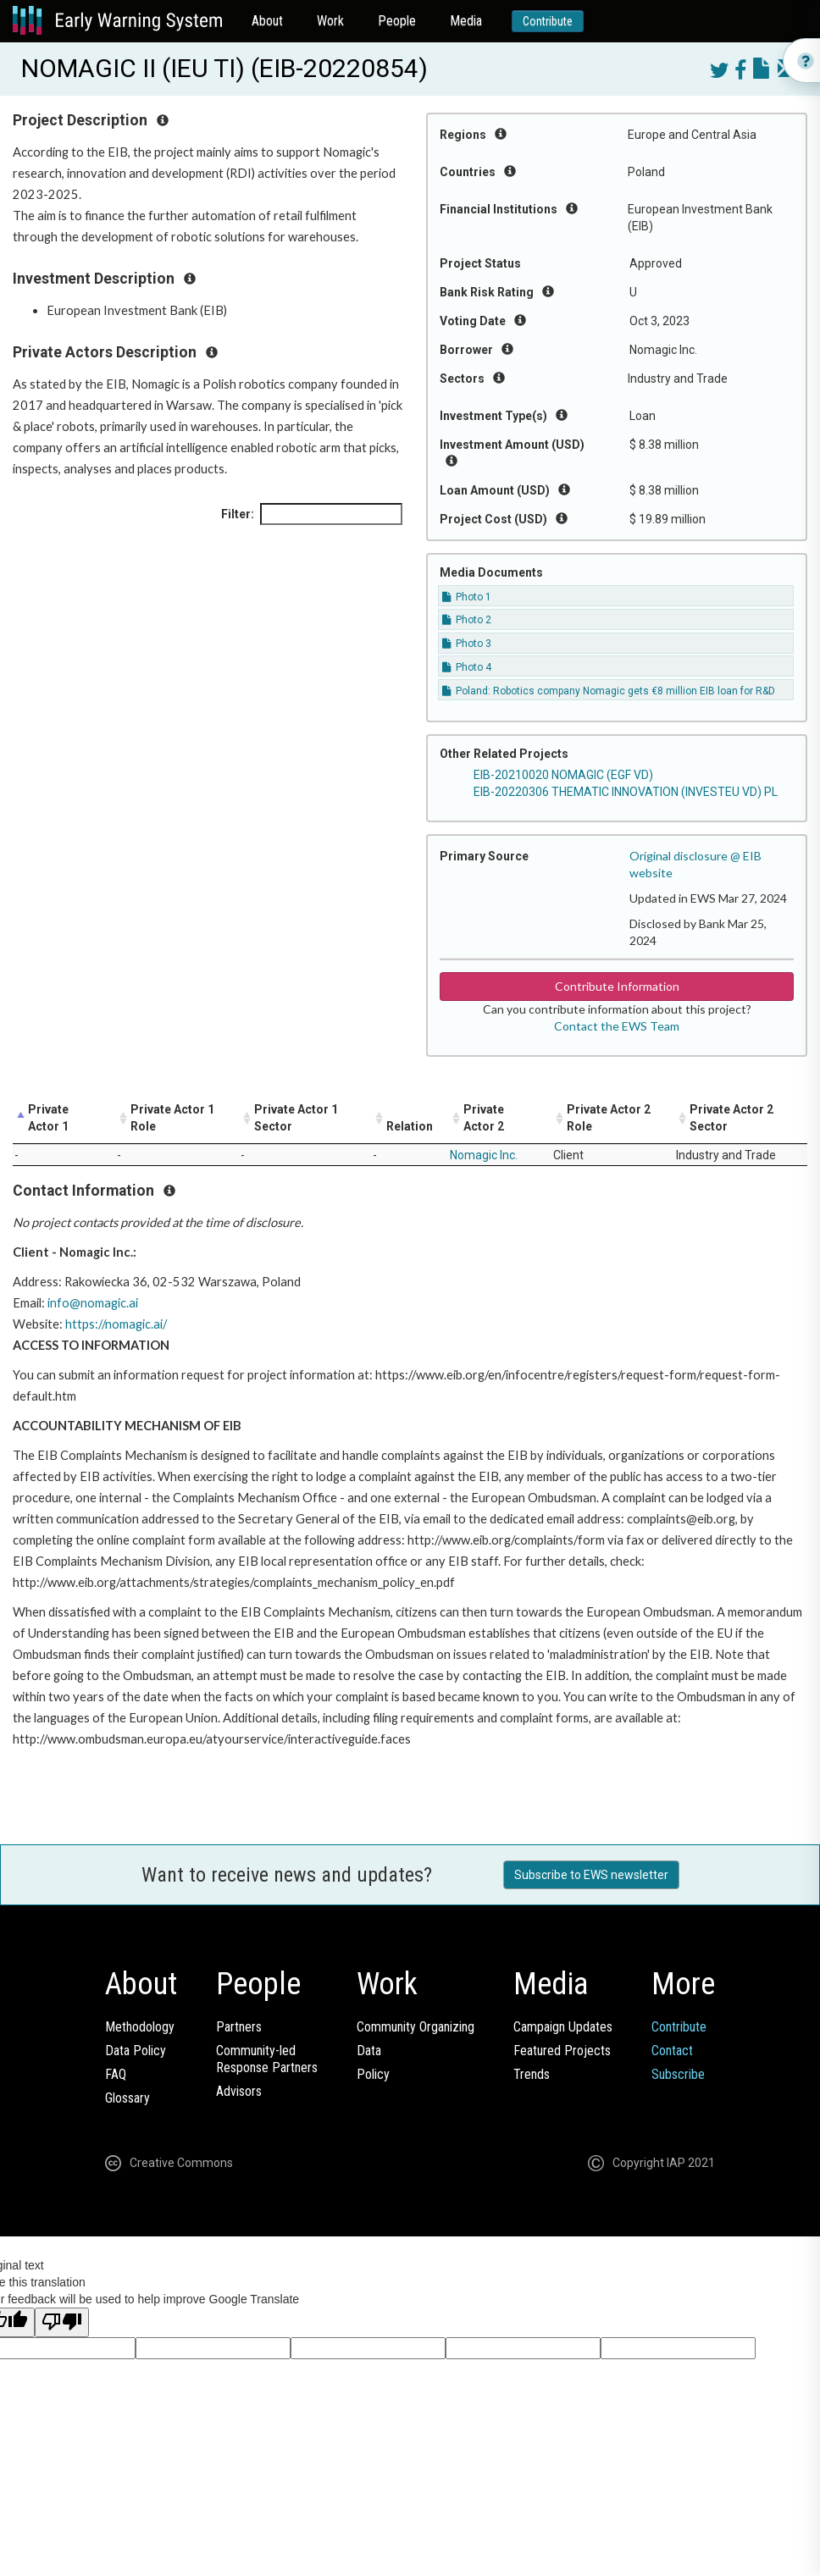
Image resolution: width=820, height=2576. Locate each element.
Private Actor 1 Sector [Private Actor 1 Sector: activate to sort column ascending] (296, 1118)
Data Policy (135, 2051)
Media (466, 21)
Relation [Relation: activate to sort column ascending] (409, 1126)
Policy (373, 2074)
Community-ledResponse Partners (267, 2059)
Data (369, 2051)
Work (330, 21)
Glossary (127, 2098)
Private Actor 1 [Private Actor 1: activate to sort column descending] (48, 1118)
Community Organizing (415, 2027)
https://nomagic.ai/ (116, 1324)
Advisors (239, 2091)
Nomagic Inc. (484, 1155)
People (397, 21)
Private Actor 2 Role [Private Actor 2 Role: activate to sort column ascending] (609, 1118)
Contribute (548, 21)
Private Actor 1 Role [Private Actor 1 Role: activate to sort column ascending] (172, 1118)
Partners (239, 2027)
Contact (672, 2051)
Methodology (140, 2027)
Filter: (311, 514)
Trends (531, 2074)
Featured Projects (562, 2051)
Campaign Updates (562, 2027)
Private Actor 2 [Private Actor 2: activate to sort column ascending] (483, 1118)
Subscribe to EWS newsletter (591, 1875)
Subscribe (678, 2074)
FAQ (115, 2074)
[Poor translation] (62, 2322)
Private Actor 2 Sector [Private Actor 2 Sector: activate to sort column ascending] (731, 1118)
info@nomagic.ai (92, 1303)
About (267, 21)
